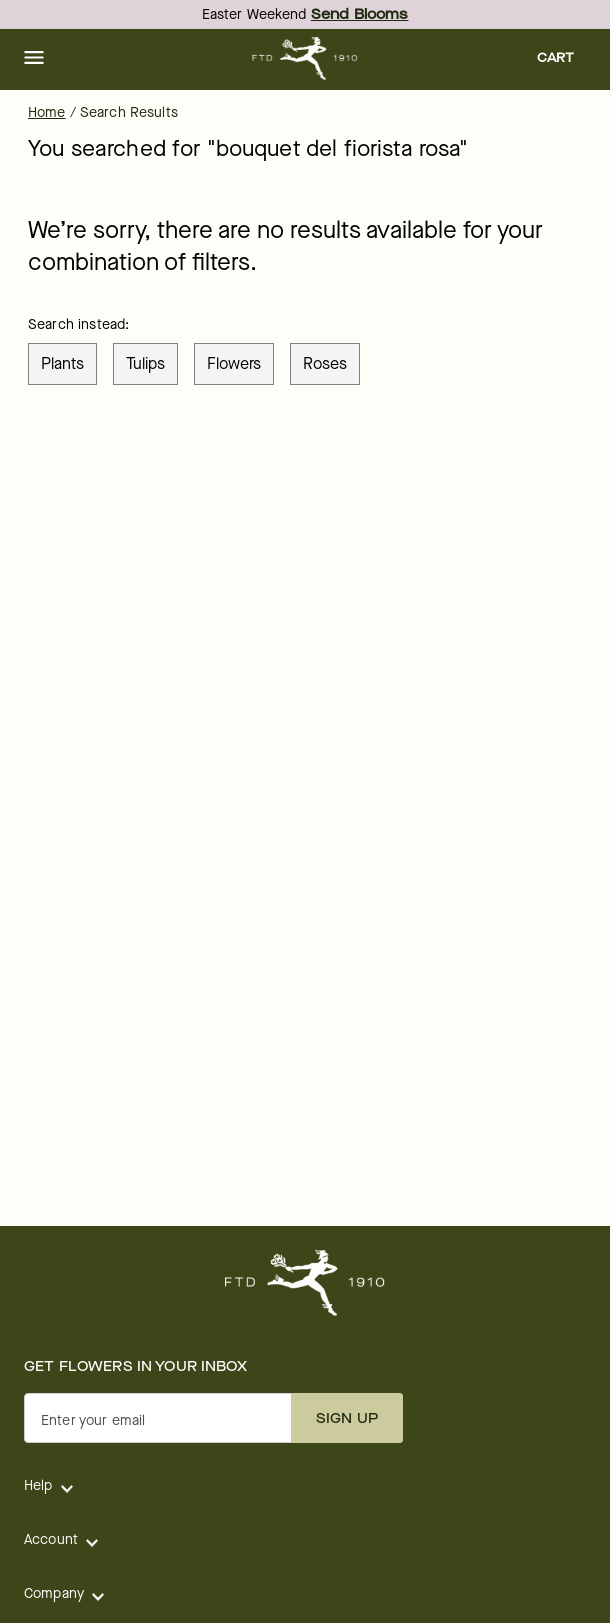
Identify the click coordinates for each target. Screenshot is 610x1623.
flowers (234, 363)
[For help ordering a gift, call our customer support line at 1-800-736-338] (305, 58)
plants (62, 363)
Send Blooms (360, 14)
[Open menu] (34, 59)
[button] (34, 59)
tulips (145, 363)
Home (47, 112)
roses (325, 363)
